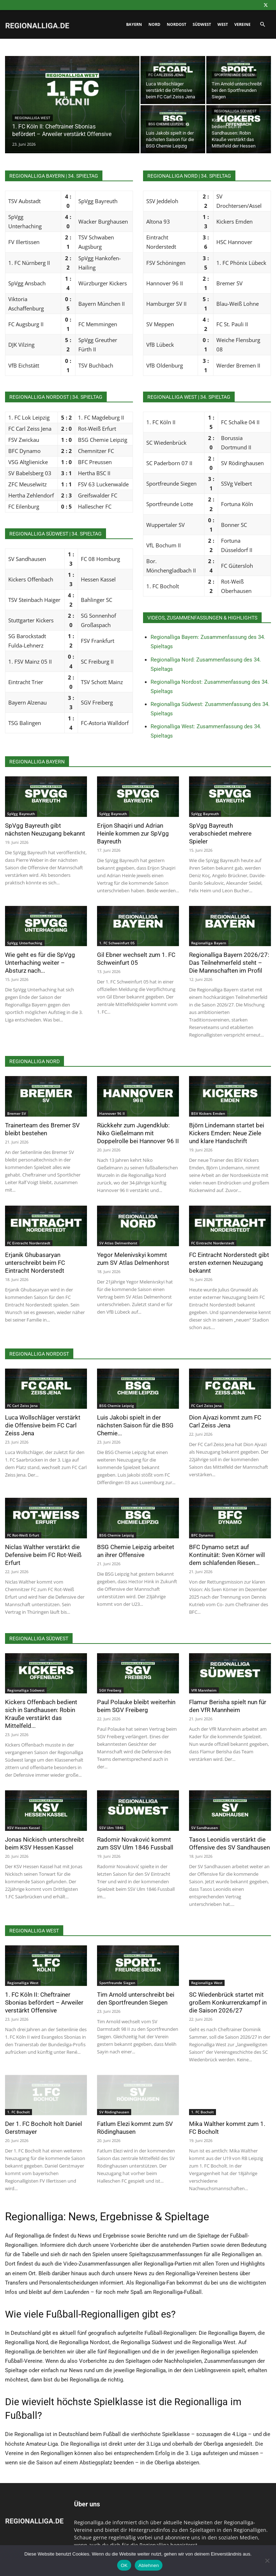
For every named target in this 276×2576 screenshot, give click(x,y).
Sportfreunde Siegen (234, 75)
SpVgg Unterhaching (24, 942)
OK (124, 2565)
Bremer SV (16, 1113)
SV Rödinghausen (114, 2111)
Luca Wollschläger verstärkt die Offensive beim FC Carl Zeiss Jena (42, 1425)
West (222, 24)
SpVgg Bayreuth (21, 813)
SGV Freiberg (110, 1690)
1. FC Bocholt (18, 2111)
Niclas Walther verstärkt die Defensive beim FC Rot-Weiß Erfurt (43, 1554)
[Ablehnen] (267, 2560)
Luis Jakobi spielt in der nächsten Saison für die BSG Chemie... (135, 1425)
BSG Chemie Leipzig (165, 124)
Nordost (176, 24)
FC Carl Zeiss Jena (165, 75)
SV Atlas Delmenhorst (118, 1242)
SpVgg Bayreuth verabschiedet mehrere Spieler (220, 833)
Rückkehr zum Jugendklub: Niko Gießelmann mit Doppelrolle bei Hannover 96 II (138, 1133)
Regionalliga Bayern (208, 942)
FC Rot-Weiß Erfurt (23, 1535)
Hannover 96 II (112, 1113)
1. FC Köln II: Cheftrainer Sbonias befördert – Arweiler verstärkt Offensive (44, 2002)
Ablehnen (148, 2565)
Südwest (202, 24)
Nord (154, 24)
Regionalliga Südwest (235, 111)
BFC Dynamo (202, 1535)
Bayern (134, 24)
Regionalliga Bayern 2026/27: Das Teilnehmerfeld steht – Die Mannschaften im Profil (229, 962)
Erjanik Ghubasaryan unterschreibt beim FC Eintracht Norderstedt (35, 1262)
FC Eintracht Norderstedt (28, 1242)
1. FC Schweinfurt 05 (117, 942)
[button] (262, 24)
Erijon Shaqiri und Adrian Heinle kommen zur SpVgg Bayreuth (133, 833)
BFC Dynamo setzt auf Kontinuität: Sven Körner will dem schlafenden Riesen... (227, 1554)
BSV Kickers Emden (208, 1113)
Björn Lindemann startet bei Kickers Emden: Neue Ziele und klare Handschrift (226, 1133)
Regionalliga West (32, 118)
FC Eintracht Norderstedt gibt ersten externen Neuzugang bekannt (229, 1262)
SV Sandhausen (204, 1827)
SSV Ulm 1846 (111, 1827)
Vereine (242, 24)
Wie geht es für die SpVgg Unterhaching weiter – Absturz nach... (40, 962)
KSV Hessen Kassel (23, 1827)
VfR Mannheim (204, 1690)
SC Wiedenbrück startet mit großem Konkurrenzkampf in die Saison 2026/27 (228, 2002)
